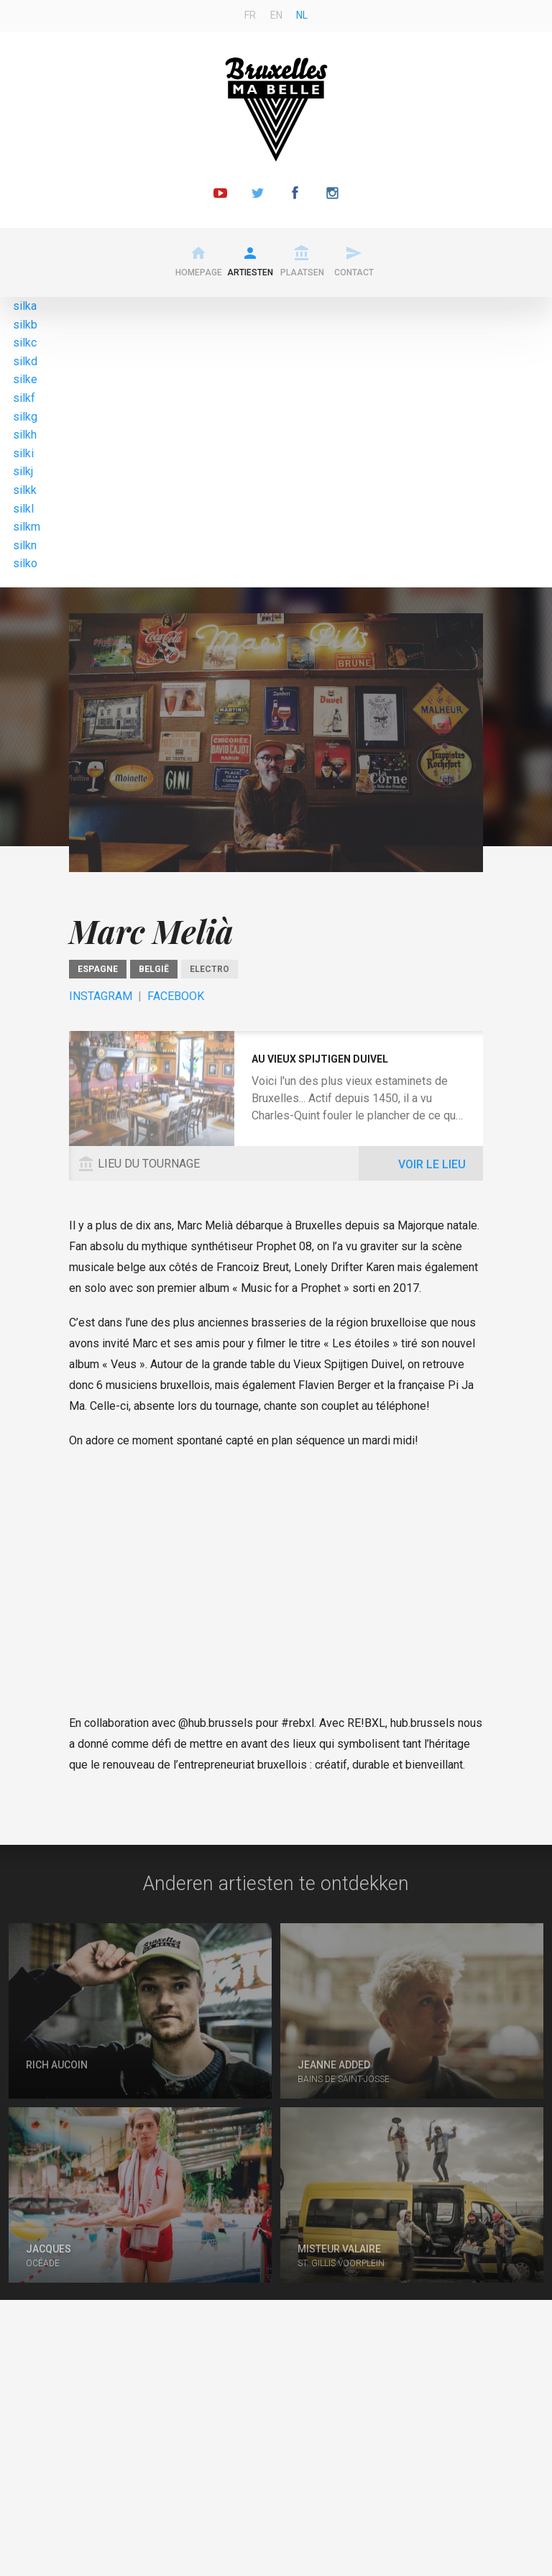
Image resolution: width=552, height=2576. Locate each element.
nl (302, 15)
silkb (25, 324)
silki (23, 453)
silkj (23, 471)
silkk (25, 490)
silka (25, 306)
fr (250, 15)
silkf (24, 398)
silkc (25, 342)
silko (25, 563)
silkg (25, 416)
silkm (26, 526)
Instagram (100, 996)
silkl (23, 508)
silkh (25, 434)
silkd (25, 361)
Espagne (98, 969)
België (154, 969)
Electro (209, 969)
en (276, 15)
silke (25, 379)
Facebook (175, 996)
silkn (25, 545)
